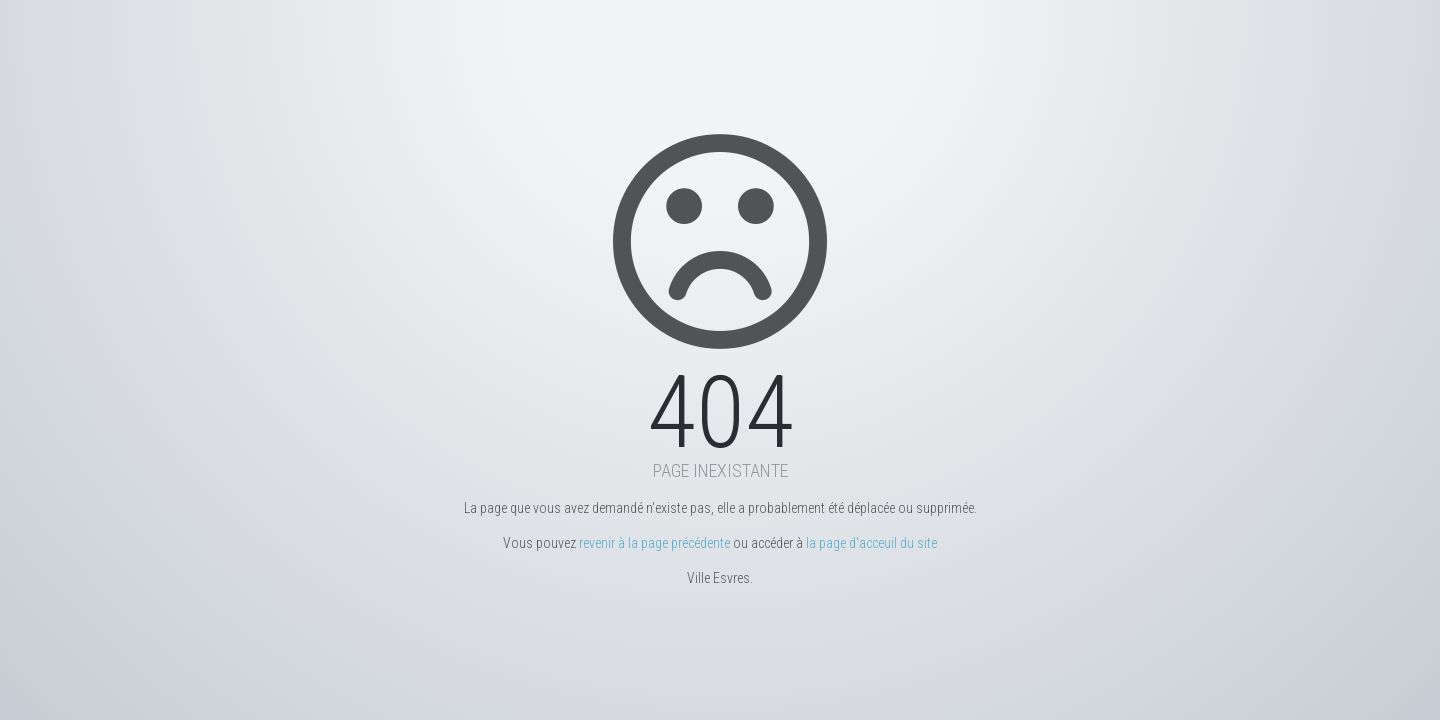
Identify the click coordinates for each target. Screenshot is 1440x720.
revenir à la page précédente (654, 543)
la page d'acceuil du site (871, 543)
